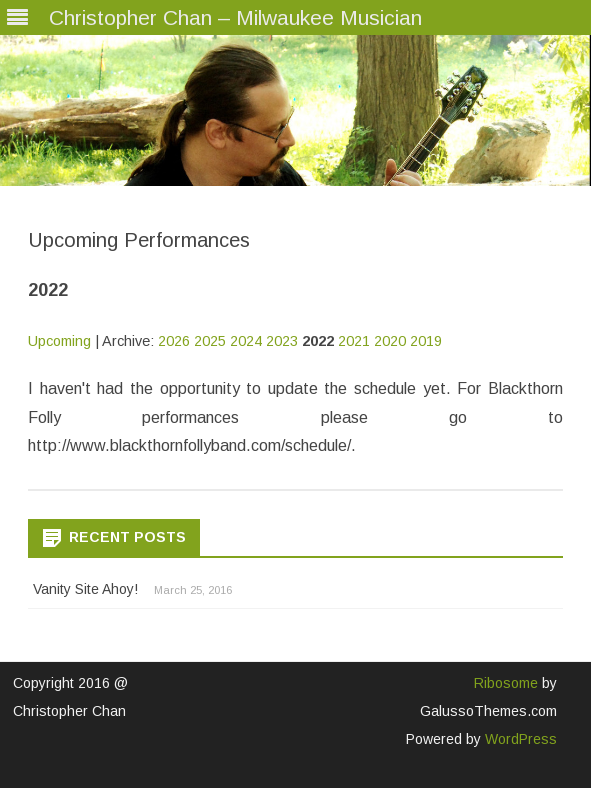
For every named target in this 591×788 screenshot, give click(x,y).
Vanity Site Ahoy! (85, 589)
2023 (282, 341)
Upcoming (59, 341)
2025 (210, 341)
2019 (426, 341)
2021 (354, 341)
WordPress (519, 739)
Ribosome (506, 683)
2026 (174, 341)
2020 (390, 341)
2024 (246, 341)
